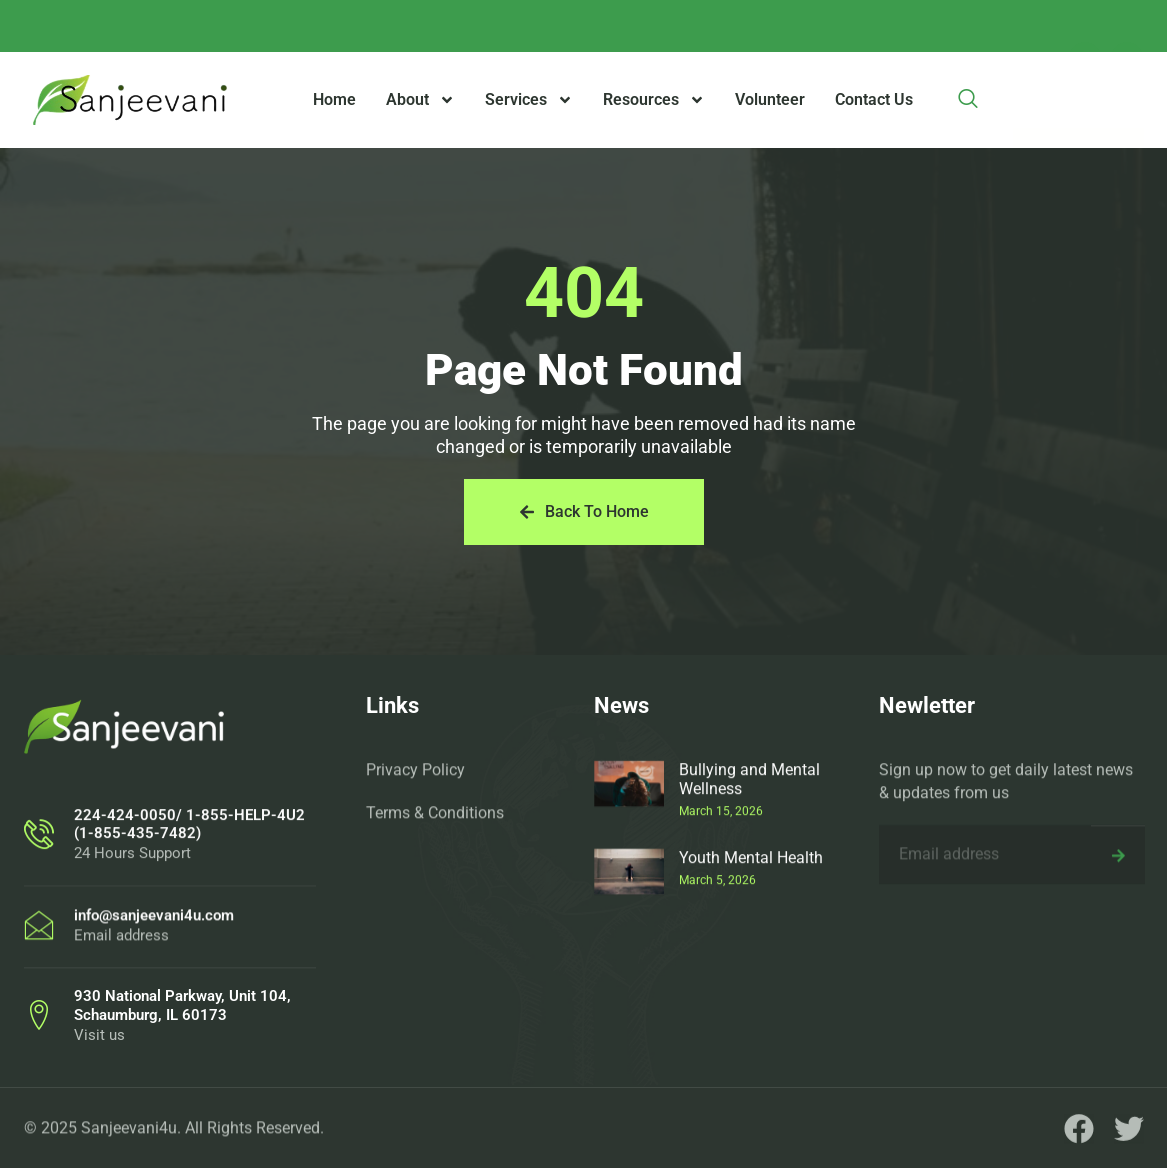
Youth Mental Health (751, 961)
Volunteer (770, 99)
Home (334, 99)
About (420, 100)
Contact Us (874, 99)
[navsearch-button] (968, 100)
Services (529, 100)
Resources (654, 100)
